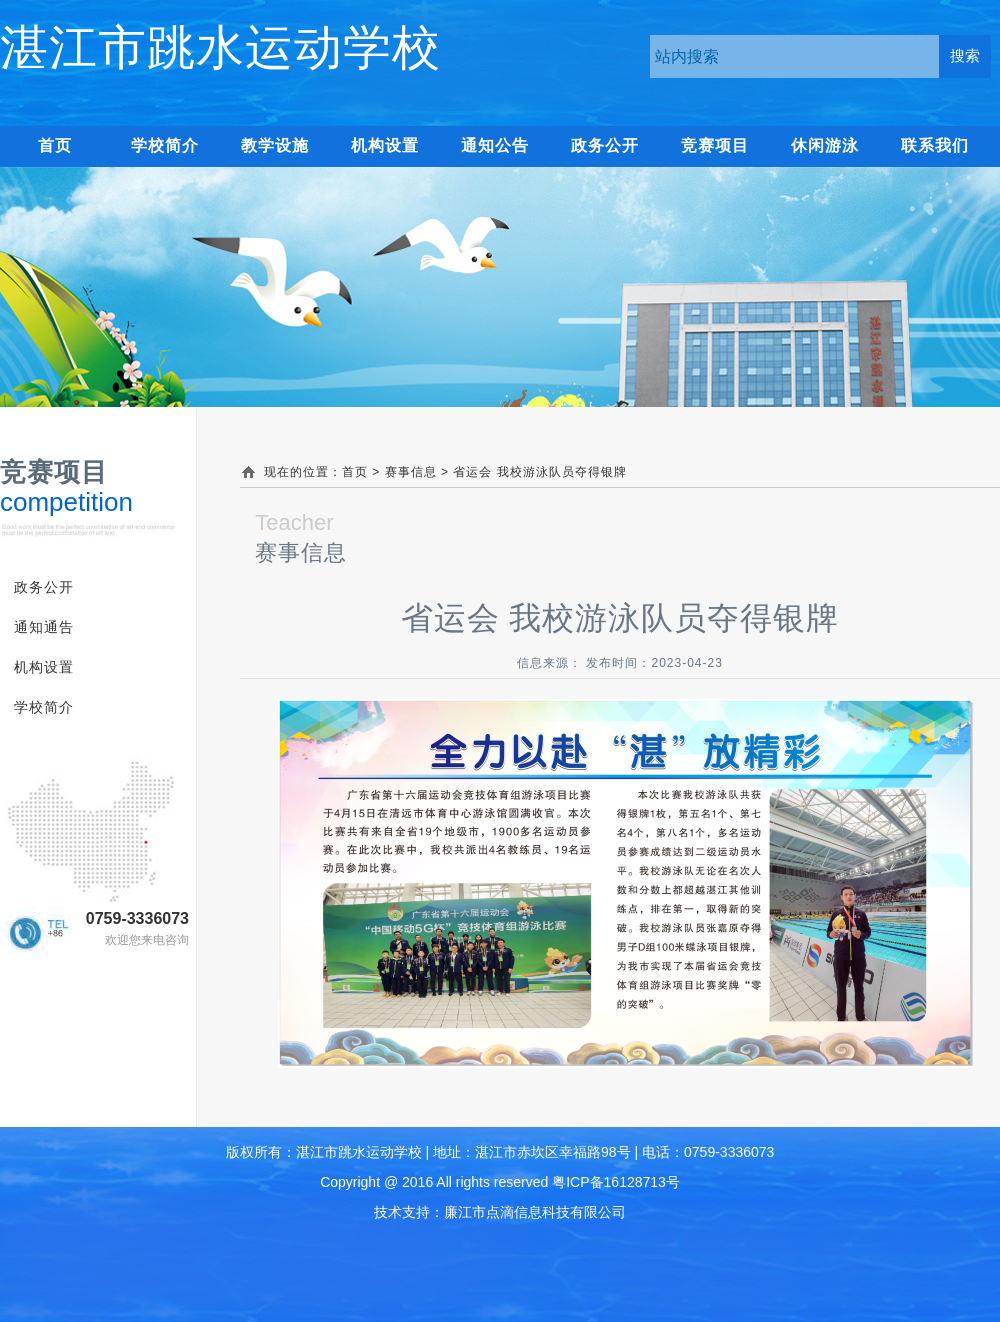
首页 (355, 472)
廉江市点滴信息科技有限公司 (535, 1212)
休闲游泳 (825, 145)
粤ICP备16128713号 (616, 1182)
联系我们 (935, 145)
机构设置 (385, 145)
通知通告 (44, 627)
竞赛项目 (715, 145)
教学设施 (275, 145)
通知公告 (495, 145)
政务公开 (605, 145)
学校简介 (165, 145)
